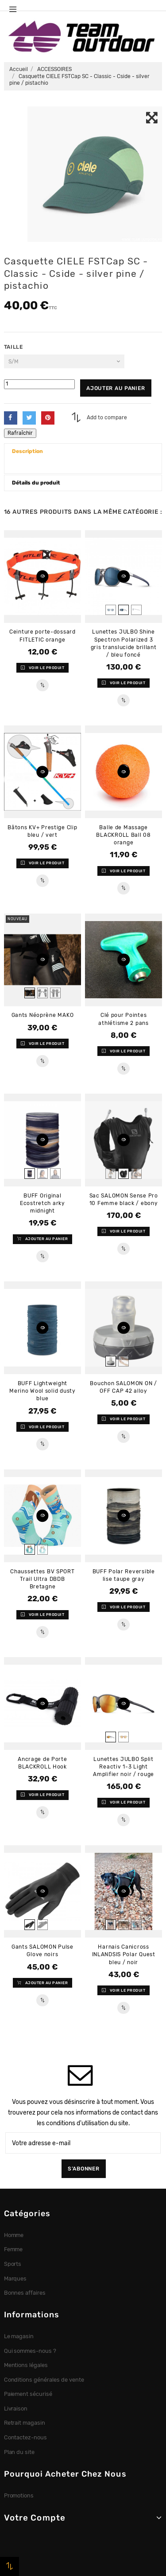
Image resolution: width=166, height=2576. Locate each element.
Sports (13, 2264)
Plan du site (19, 2452)
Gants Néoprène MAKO (43, 1015)
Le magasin (19, 2336)
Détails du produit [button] (36, 483)
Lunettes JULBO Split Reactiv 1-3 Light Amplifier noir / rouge (123, 1766)
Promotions (19, 2495)
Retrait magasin (25, 2422)
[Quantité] (39, 384)
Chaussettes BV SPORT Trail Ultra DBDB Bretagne (42, 1579)
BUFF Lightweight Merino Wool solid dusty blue (42, 1391)
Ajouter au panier (115, 388)
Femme (13, 2249)
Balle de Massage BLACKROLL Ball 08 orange (123, 835)
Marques (15, 2278)
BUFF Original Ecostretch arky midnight (42, 1203)
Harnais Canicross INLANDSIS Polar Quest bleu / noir (123, 1954)
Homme (14, 2235)
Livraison (16, 2408)
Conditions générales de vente (44, 2379)
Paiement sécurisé (28, 2394)
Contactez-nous (25, 2437)
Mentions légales (26, 2365)
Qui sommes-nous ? (30, 2351)
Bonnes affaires (25, 2292)
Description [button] (27, 451)
